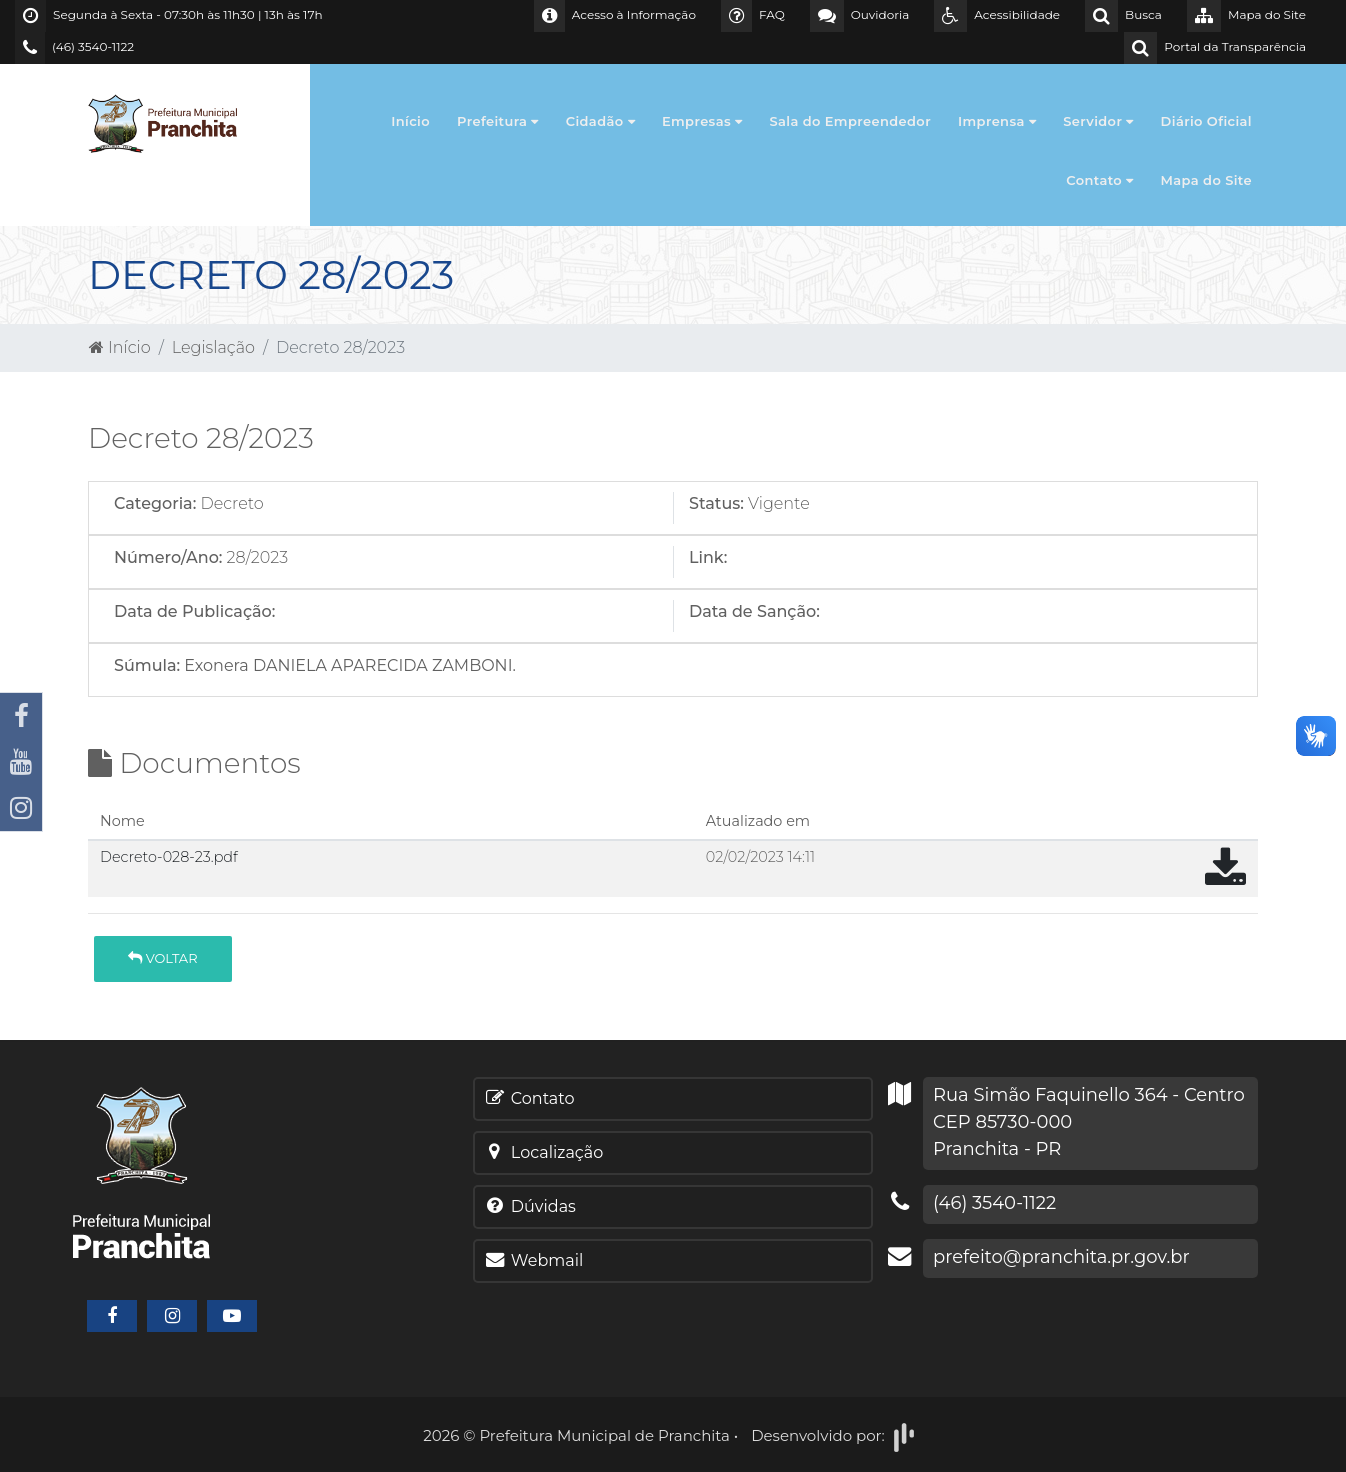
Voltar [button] (162, 958)
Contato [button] (1099, 180)
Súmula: (147, 665)
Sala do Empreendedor (850, 121)
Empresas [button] (702, 121)
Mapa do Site (1207, 180)
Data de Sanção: (754, 611)
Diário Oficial (1206, 121)
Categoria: (155, 503)
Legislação (213, 347)
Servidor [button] (1098, 121)
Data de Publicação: (194, 611)
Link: (708, 557)
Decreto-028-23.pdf (169, 857)
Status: (716, 503)
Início (410, 121)
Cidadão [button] (600, 121)
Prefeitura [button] (498, 121)
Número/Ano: (168, 557)
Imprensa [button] (997, 121)
